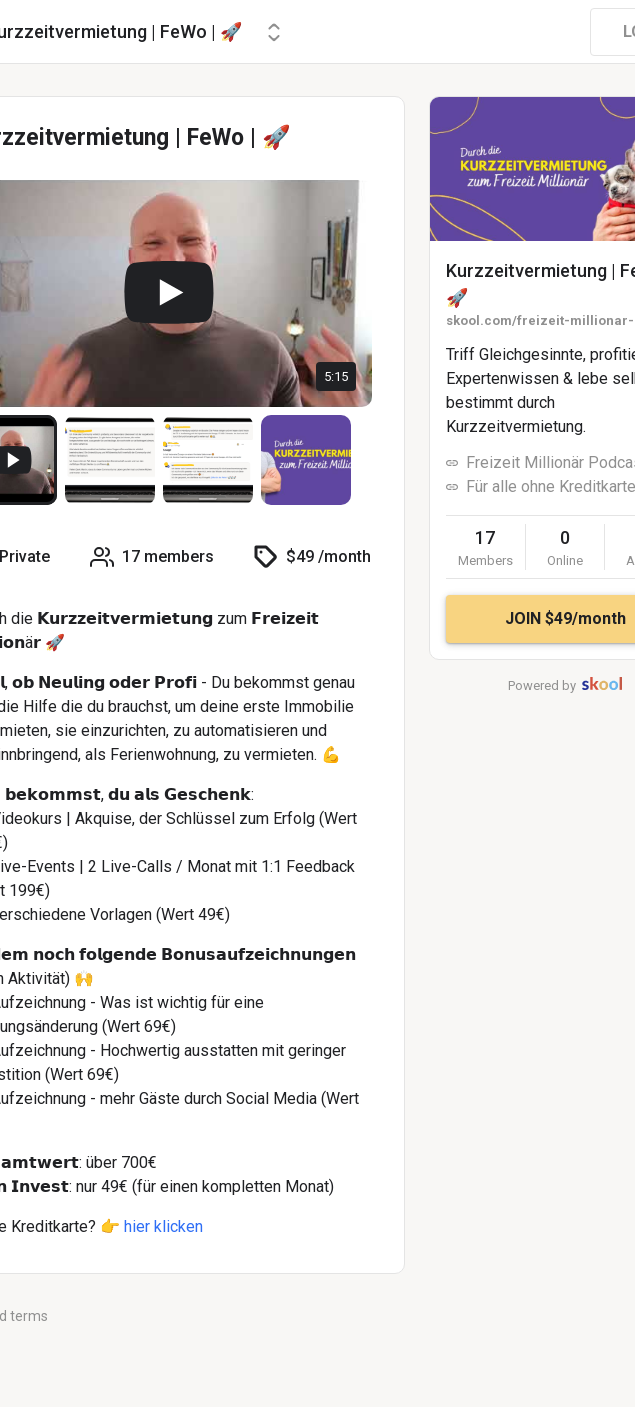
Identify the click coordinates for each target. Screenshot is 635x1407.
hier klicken (163, 1226)
